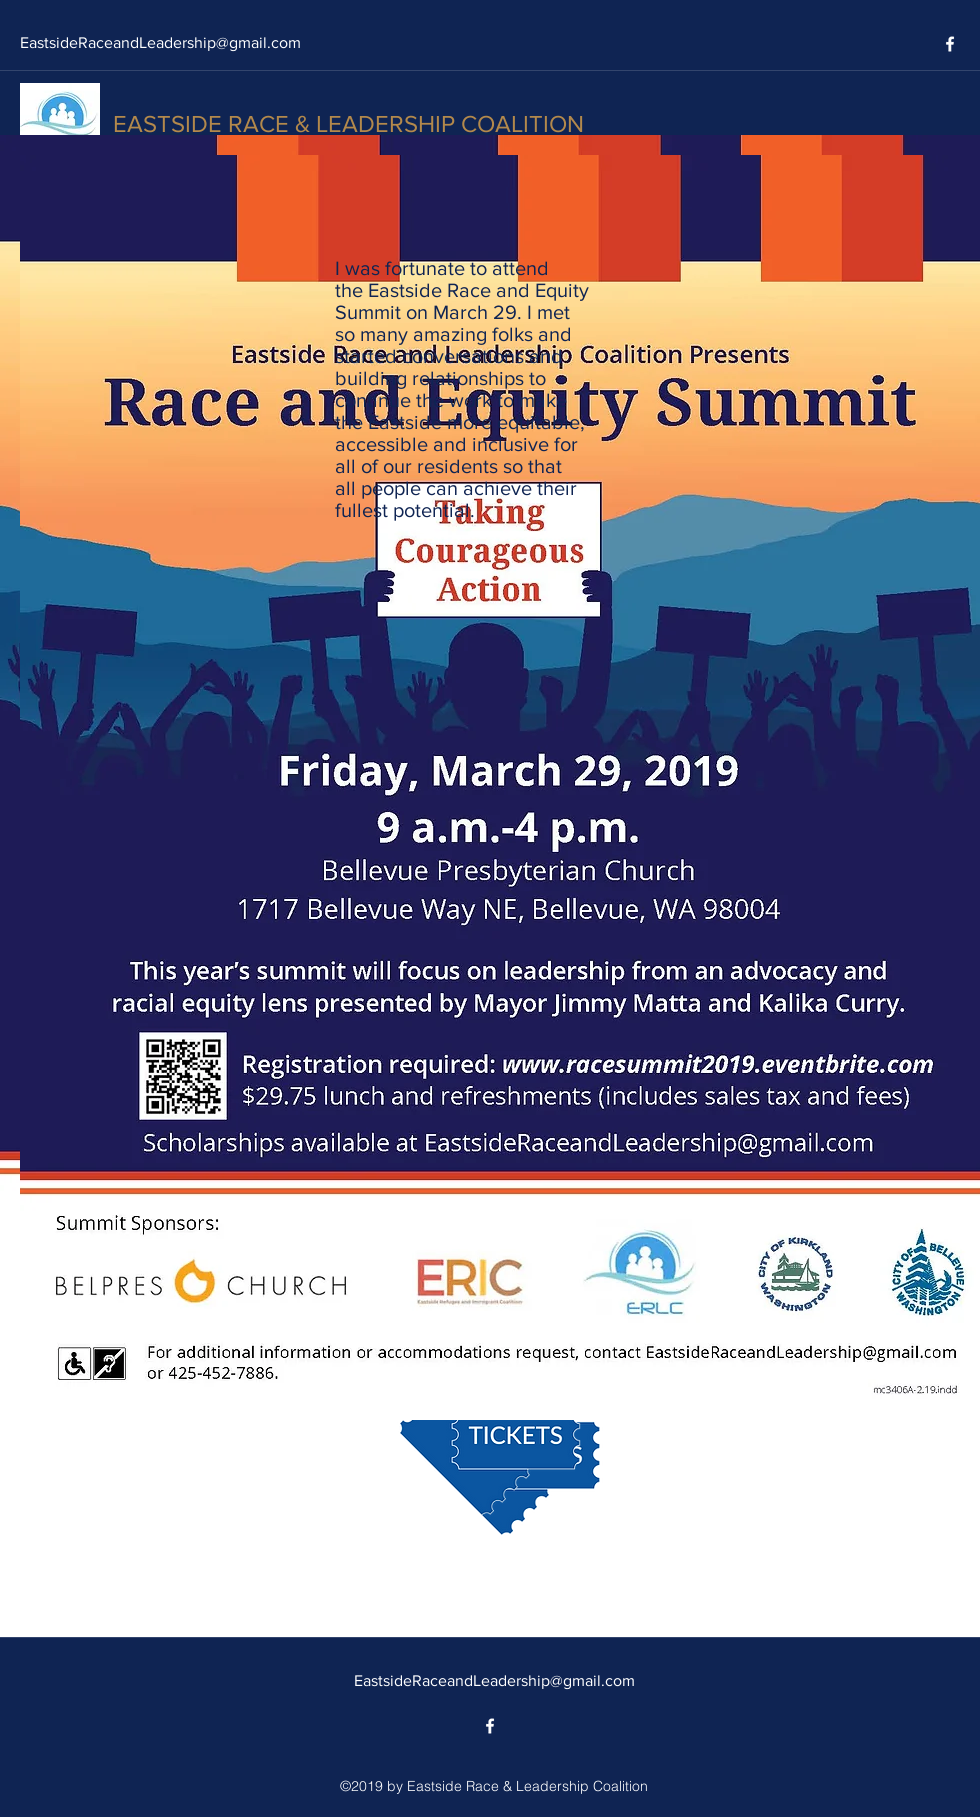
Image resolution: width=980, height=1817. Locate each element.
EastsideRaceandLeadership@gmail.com (160, 42)
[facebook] (950, 44)
